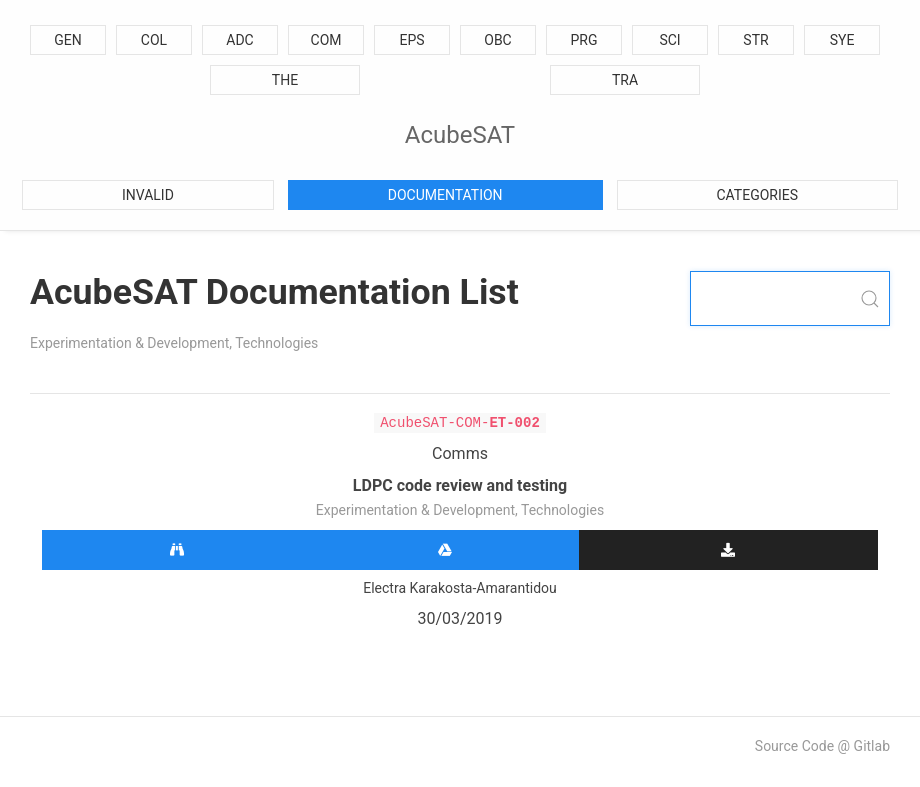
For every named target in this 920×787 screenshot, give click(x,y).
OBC (497, 40)
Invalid (148, 195)
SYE (842, 40)
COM (326, 40)
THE (285, 80)
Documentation (445, 195)
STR (755, 40)
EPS (411, 40)
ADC (239, 40)
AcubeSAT (460, 135)
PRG (584, 40)
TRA (625, 80)
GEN (67, 40)
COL (154, 40)
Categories (758, 195)
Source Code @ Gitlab (822, 746)
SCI (669, 40)
